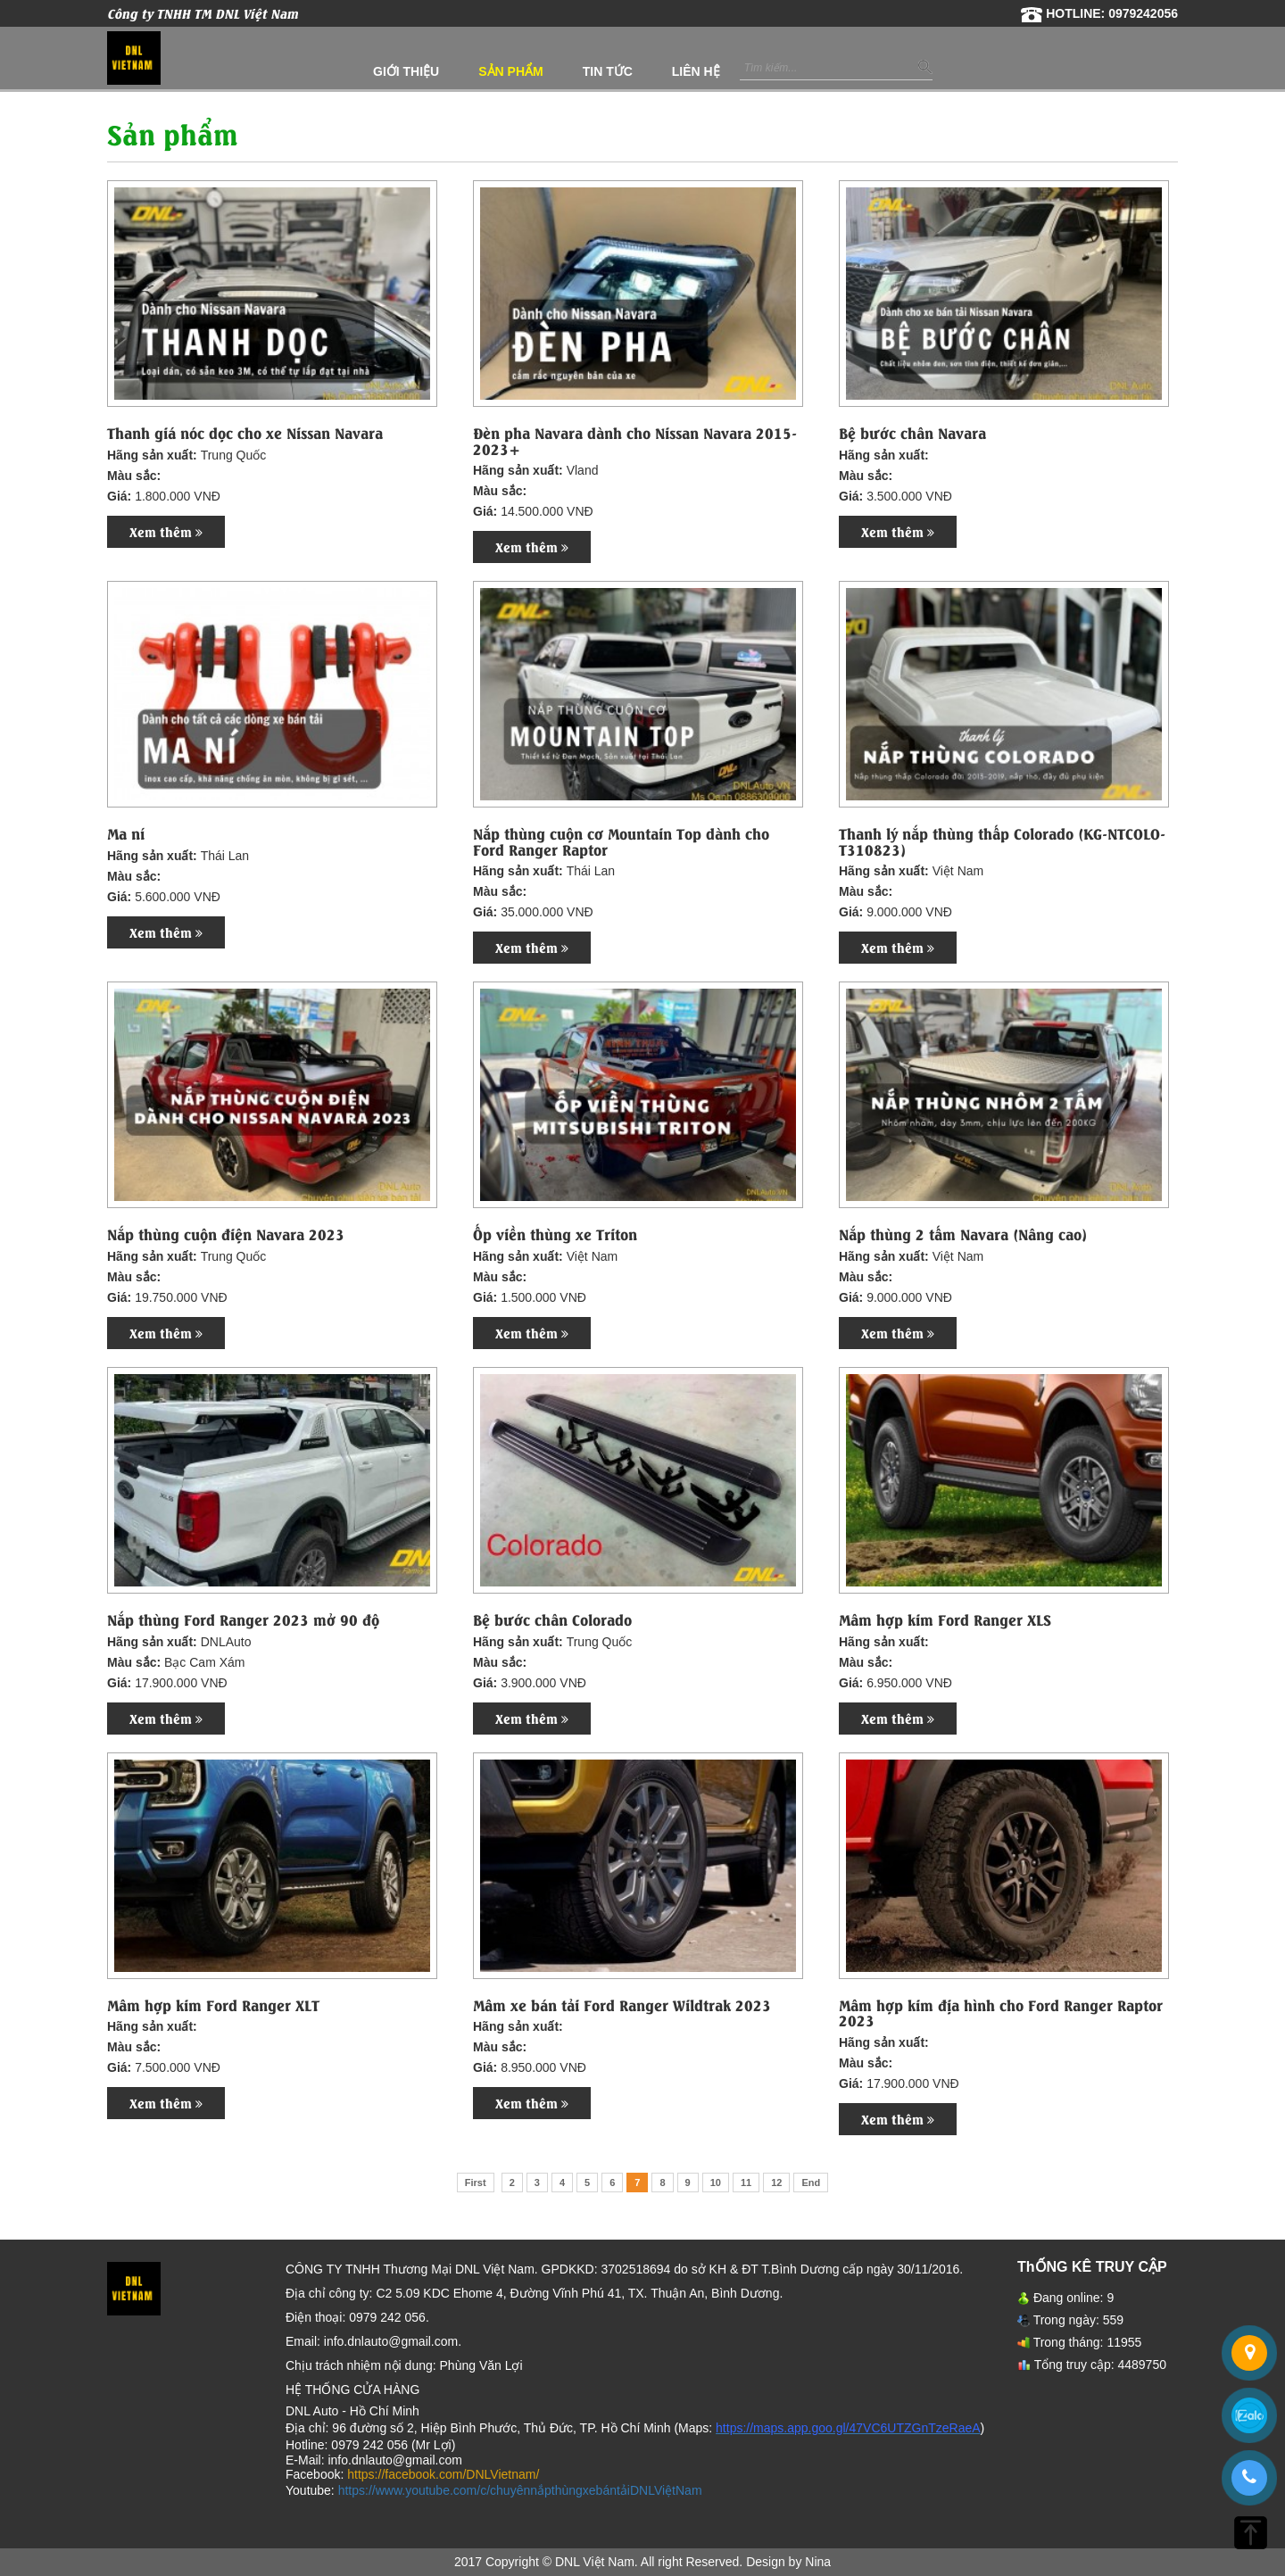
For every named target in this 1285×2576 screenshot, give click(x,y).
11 (746, 2182)
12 (776, 2182)
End (810, 2182)
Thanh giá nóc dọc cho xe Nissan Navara (245, 433)
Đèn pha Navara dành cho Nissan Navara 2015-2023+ (635, 440)
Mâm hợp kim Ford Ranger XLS (945, 1619)
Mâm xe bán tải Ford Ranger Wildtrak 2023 (622, 2005)
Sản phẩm (510, 71)
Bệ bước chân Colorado (552, 1619)
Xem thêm (166, 531)
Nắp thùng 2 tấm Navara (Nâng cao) (963, 1234)
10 (715, 2182)
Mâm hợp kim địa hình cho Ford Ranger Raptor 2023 (1001, 2012)
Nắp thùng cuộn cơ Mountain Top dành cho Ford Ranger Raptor (621, 841)
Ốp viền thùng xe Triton (555, 1234)
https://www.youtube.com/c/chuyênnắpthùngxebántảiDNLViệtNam (520, 2490)
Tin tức (608, 71)
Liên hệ (696, 71)
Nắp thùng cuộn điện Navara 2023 (225, 1234)
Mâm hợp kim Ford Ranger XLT (213, 2005)
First (475, 2182)
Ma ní (126, 833)
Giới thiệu (406, 71)
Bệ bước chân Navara (912, 433)
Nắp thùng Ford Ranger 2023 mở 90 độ (243, 1619)
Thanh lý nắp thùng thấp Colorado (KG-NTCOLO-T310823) (1002, 841)
